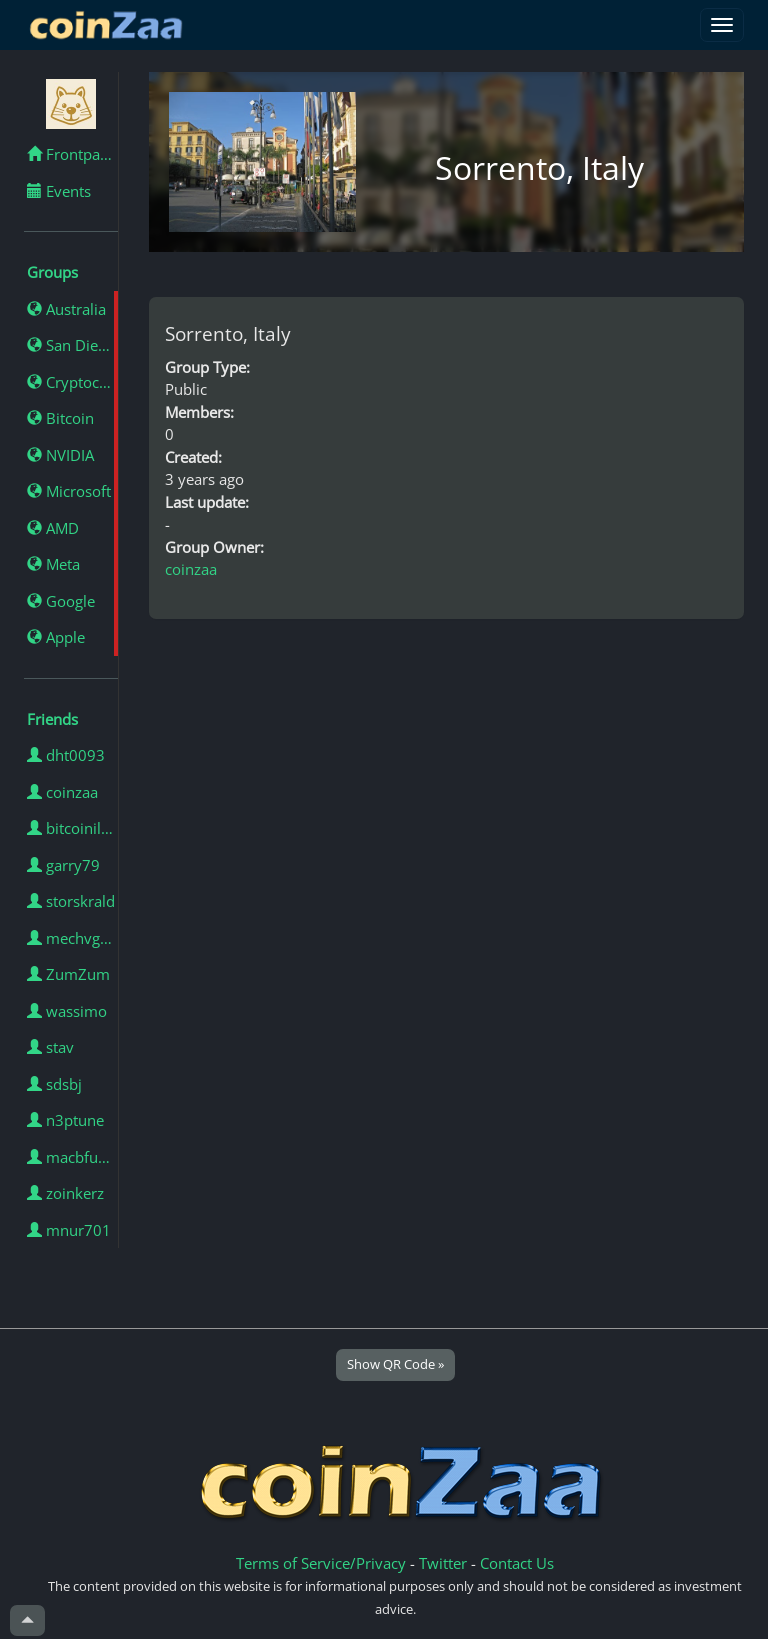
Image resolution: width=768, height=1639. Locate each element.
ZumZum (68, 974)
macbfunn (71, 1157)
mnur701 (69, 1230)
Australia (66, 309)
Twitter (443, 1563)
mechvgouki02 (72, 938)
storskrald (71, 901)
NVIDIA (60, 455)
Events (59, 191)
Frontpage (71, 154)
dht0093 (66, 755)
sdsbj (54, 1084)
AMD (53, 528)
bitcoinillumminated (72, 828)
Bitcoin (60, 418)
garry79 (63, 865)
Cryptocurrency (72, 382)
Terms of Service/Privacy (321, 1563)
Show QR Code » (395, 1364)
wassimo (67, 1011)
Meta (53, 564)
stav (50, 1047)
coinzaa (62, 792)
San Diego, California (72, 345)
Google (61, 601)
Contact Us (517, 1563)
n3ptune (65, 1120)
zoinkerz (65, 1193)
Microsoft (69, 491)
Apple (56, 637)
